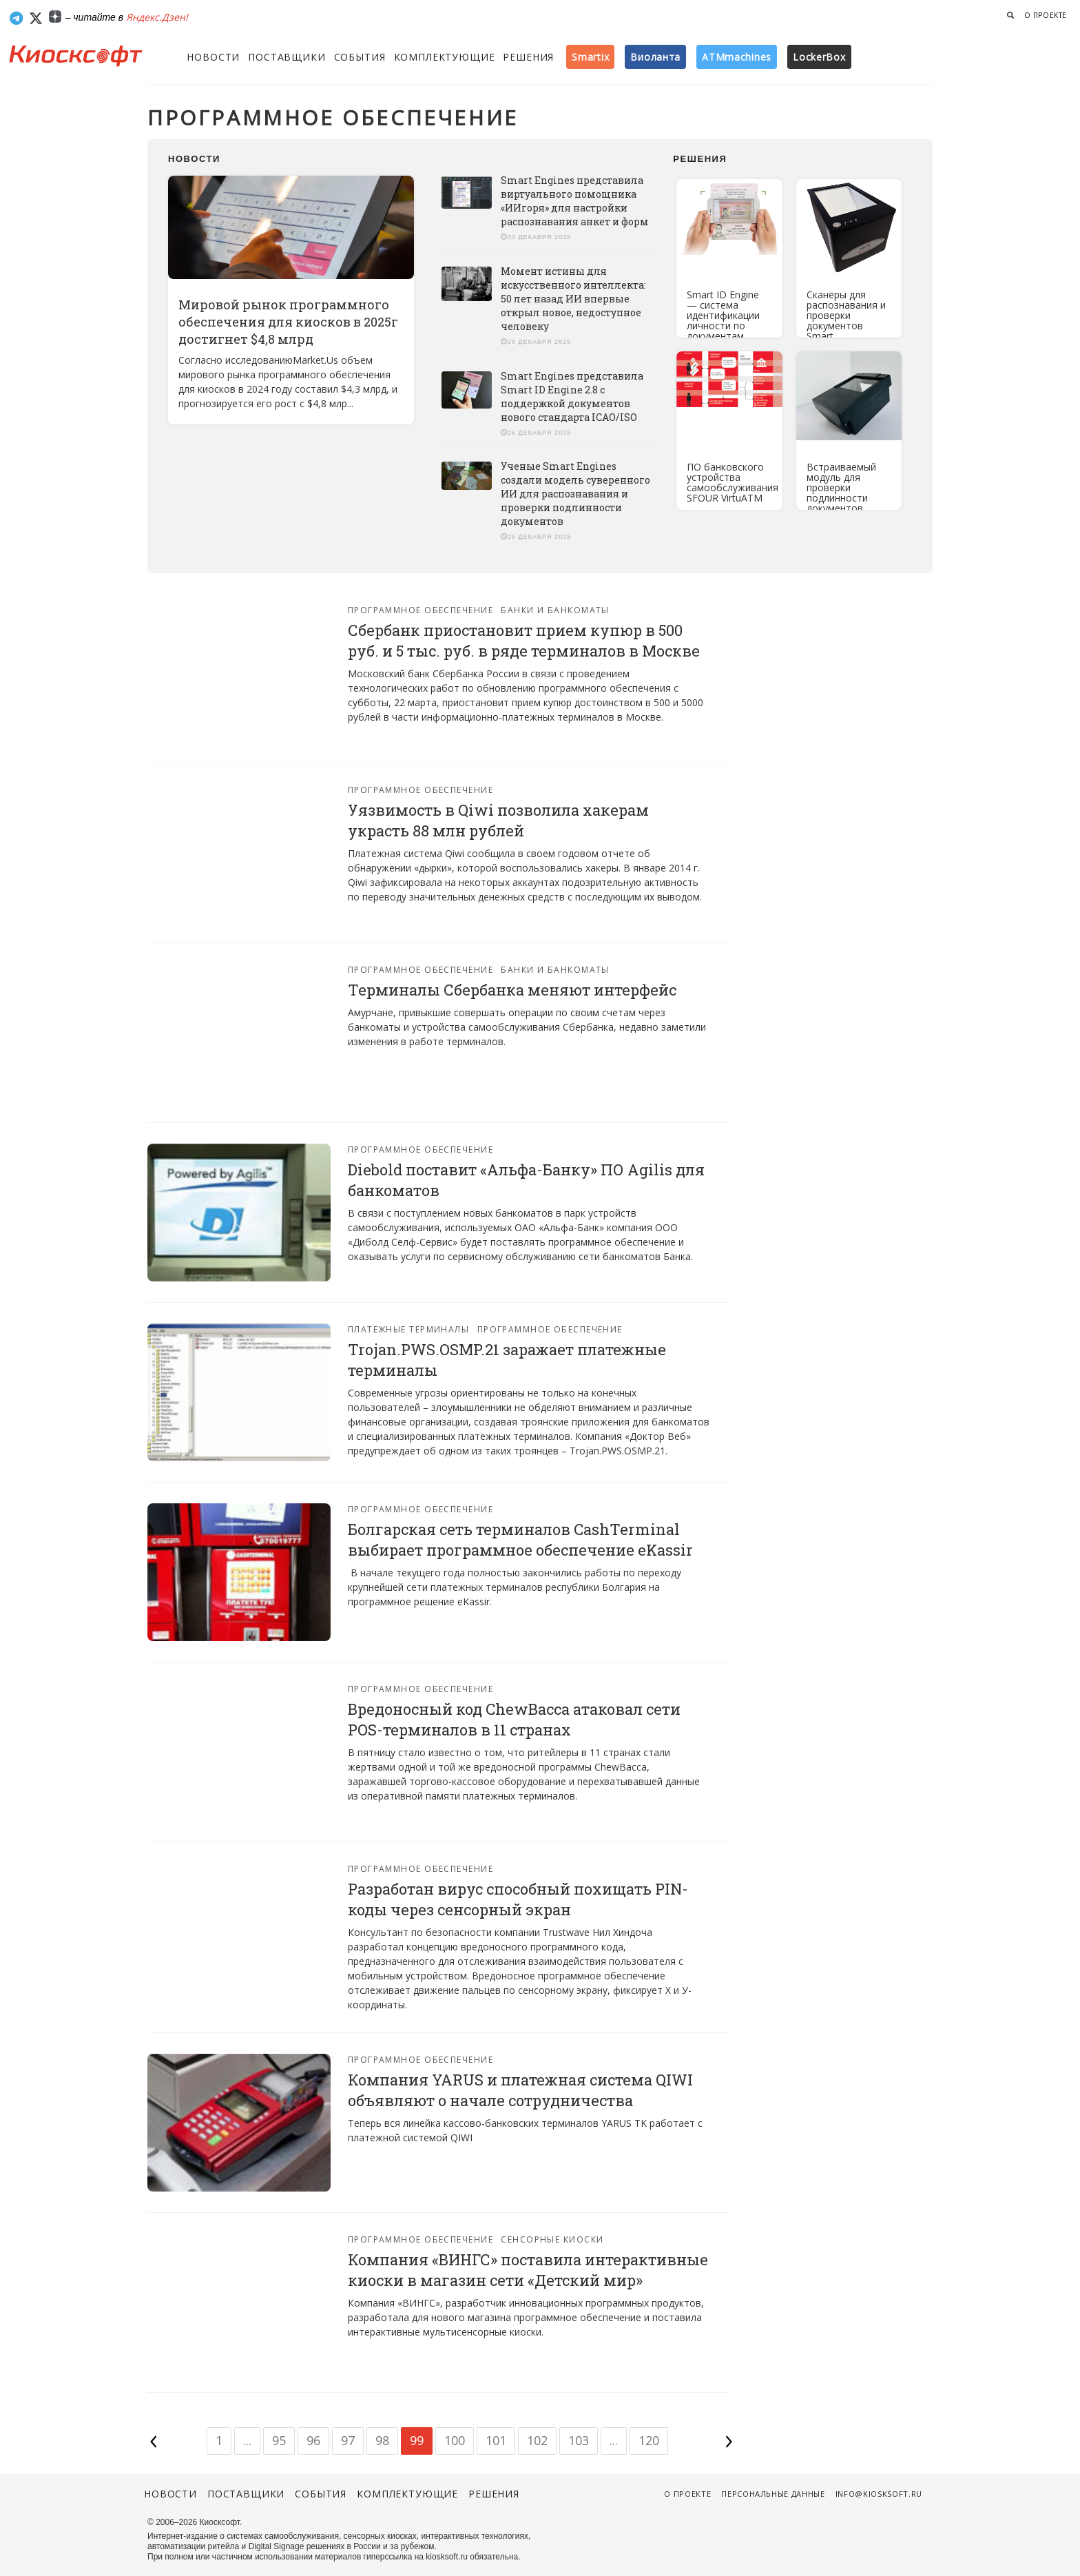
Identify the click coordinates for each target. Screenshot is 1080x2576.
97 (348, 2440)
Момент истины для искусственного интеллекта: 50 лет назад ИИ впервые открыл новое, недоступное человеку (573, 299)
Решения (528, 56)
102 (537, 2440)
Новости (213, 56)
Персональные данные (773, 2494)
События (360, 56)
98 (382, 2440)
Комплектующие (444, 56)
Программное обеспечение (420, 610)
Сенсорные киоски (552, 2239)
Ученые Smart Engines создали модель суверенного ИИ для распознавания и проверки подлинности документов (575, 494)
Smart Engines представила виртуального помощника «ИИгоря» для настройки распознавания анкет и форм (575, 201)
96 (313, 2440)
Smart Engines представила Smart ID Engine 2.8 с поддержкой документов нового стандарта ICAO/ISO (572, 396)
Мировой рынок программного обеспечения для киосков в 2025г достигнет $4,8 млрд (288, 321)
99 (417, 2440)
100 (454, 2440)
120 (648, 2440)
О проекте (1045, 15)
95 (279, 2440)
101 (496, 2440)
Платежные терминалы (408, 1329)
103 (578, 2440)
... (247, 2440)
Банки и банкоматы (555, 610)
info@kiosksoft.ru (878, 2494)
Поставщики (286, 56)
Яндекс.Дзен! (157, 16)
